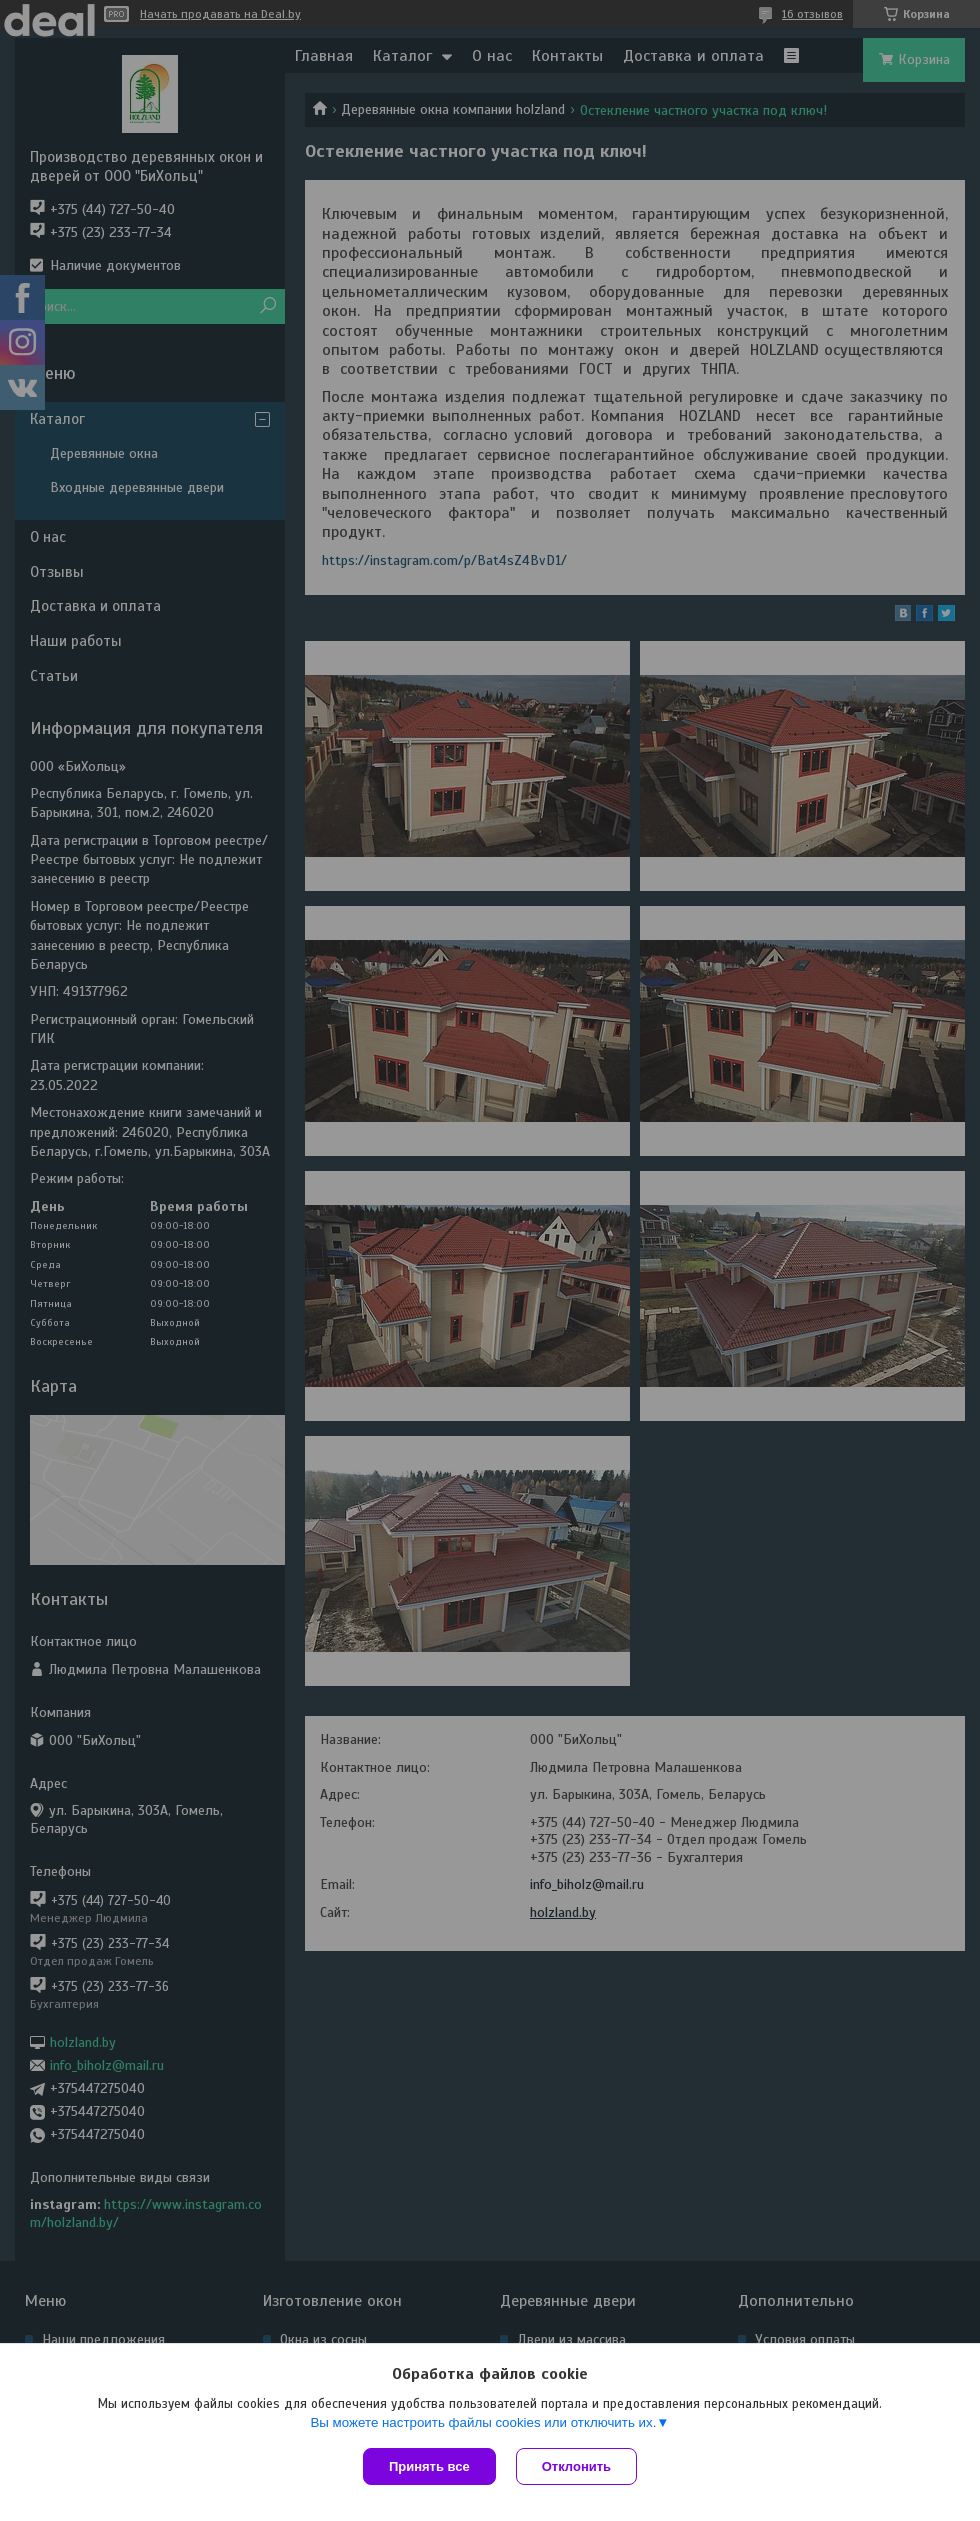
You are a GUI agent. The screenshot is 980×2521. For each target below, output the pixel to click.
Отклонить (576, 2466)
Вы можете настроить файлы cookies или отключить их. (483, 2422)
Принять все (429, 2466)
